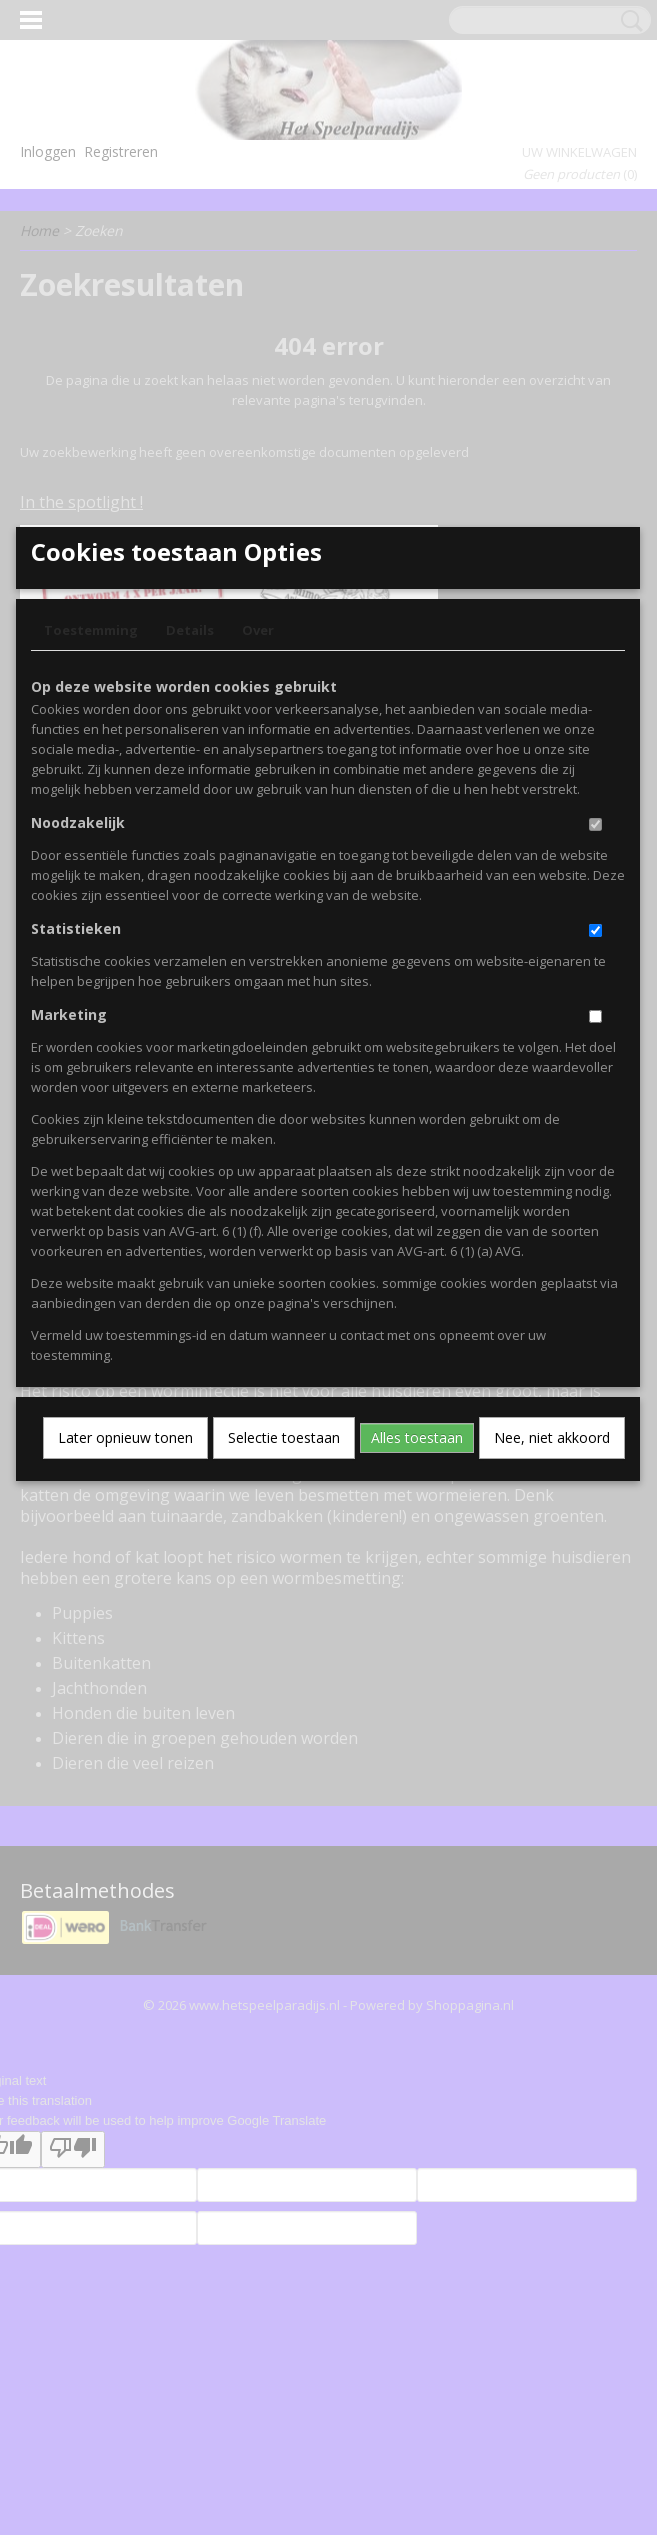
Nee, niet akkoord (552, 1618)
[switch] (595, 1005)
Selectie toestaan (284, 1618)
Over (258, 811)
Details (190, 811)
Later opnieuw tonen (125, 1618)
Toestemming (91, 811)
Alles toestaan (417, 1618)
